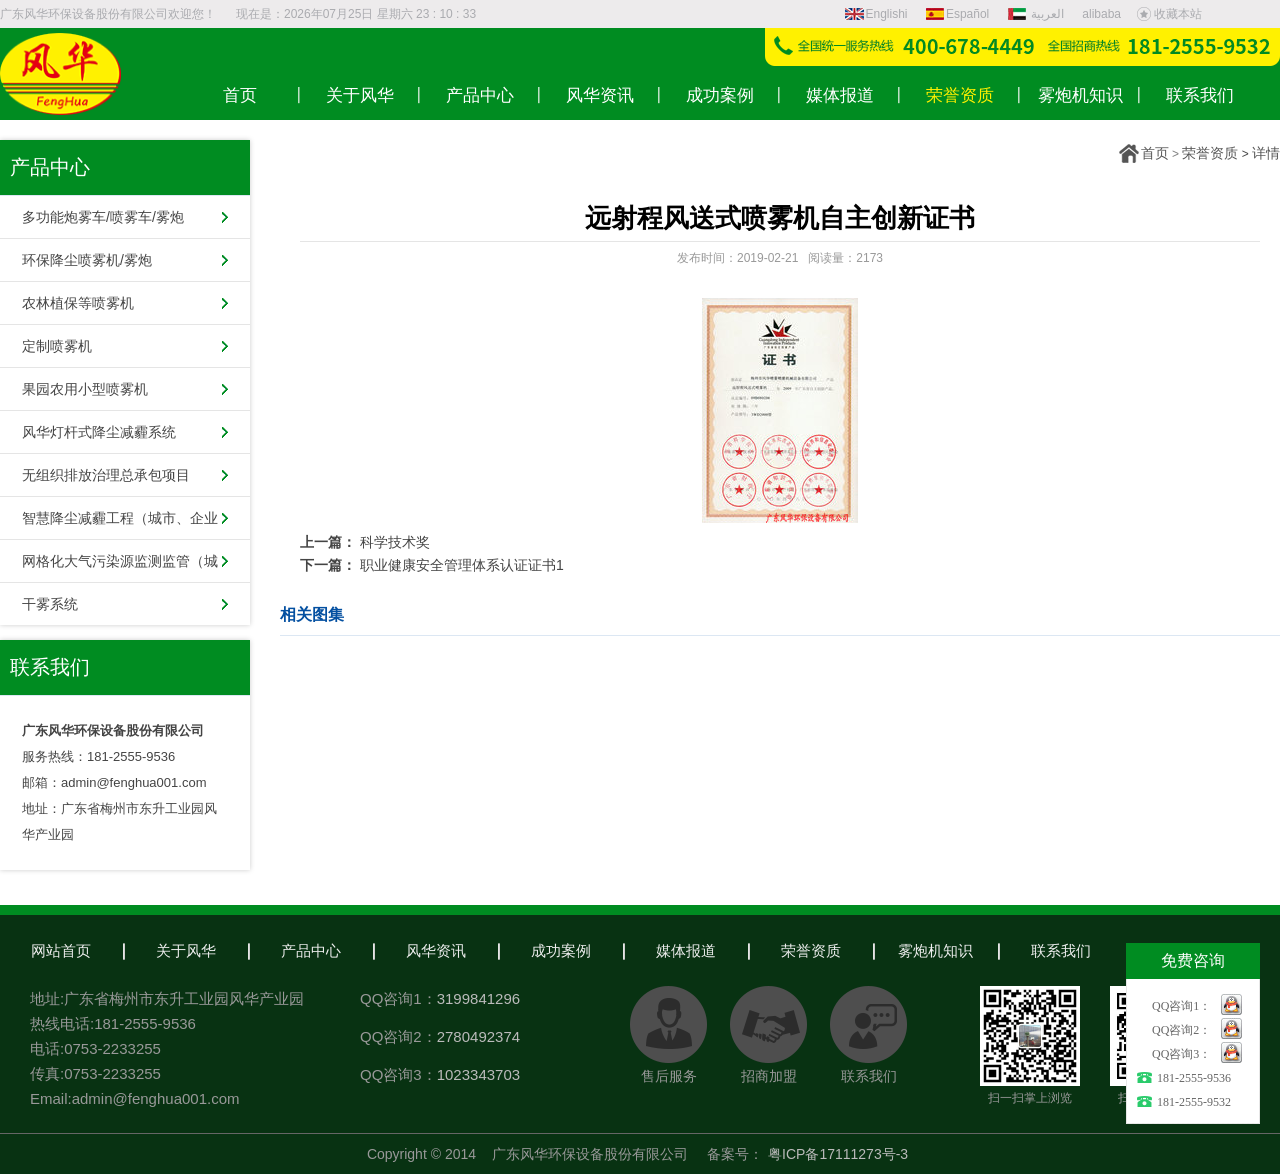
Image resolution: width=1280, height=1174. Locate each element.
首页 (1155, 153)
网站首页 (61, 950)
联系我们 (1061, 950)
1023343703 (478, 1074)
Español (957, 14)
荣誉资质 (1210, 153)
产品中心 (311, 950)
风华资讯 (436, 950)
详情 (1266, 153)
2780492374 (478, 1036)
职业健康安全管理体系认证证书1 (462, 565)
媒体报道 (686, 950)
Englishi (876, 14)
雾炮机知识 (935, 950)
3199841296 (478, 998)
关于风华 (186, 950)
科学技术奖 (395, 542)
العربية (1038, 14)
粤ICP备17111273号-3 (838, 1154)
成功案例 (561, 950)
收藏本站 (1169, 14)
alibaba (1101, 14)
